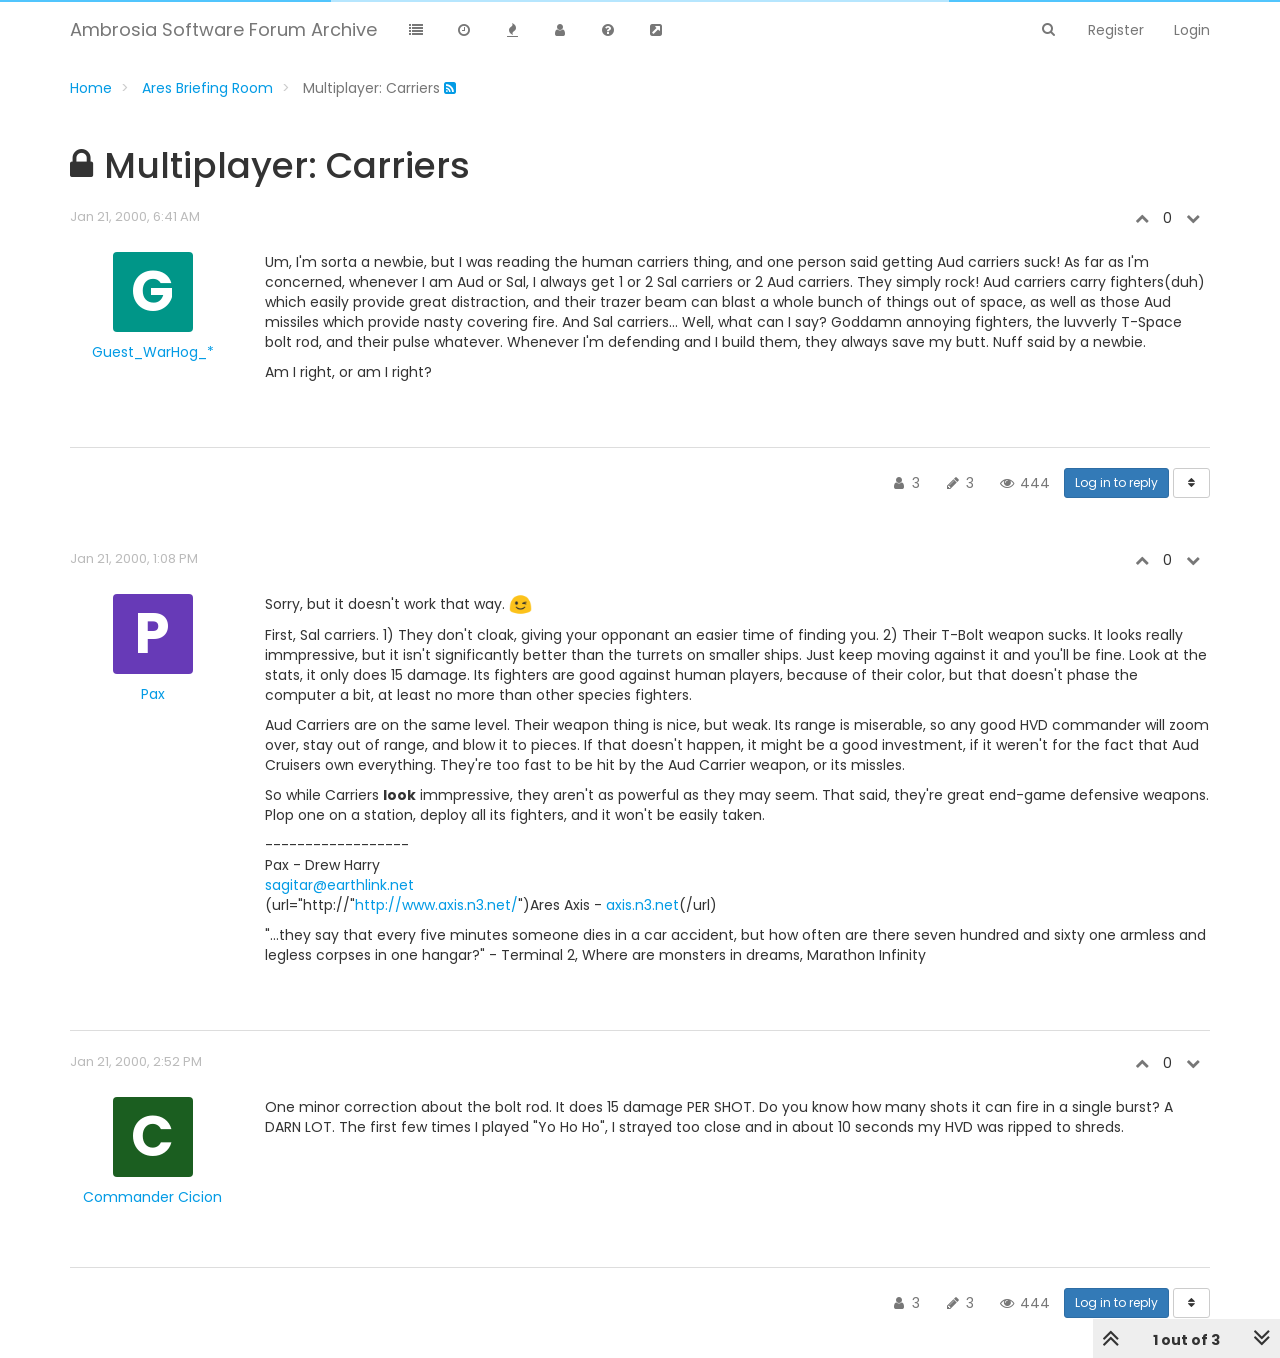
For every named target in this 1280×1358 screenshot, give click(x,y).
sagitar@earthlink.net (339, 885)
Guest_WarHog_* (153, 352)
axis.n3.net (642, 905)
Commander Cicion (152, 1197)
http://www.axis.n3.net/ (436, 905)
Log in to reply (1116, 482)
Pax (153, 694)
